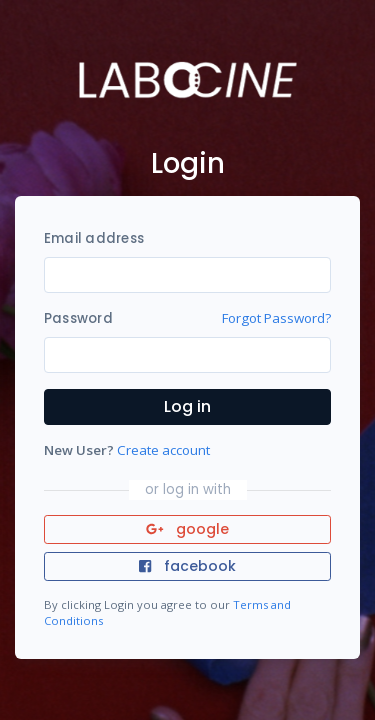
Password (78, 318)
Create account (163, 450)
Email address (94, 238)
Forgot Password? (276, 318)
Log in (187, 406)
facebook (187, 566)
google (187, 529)
